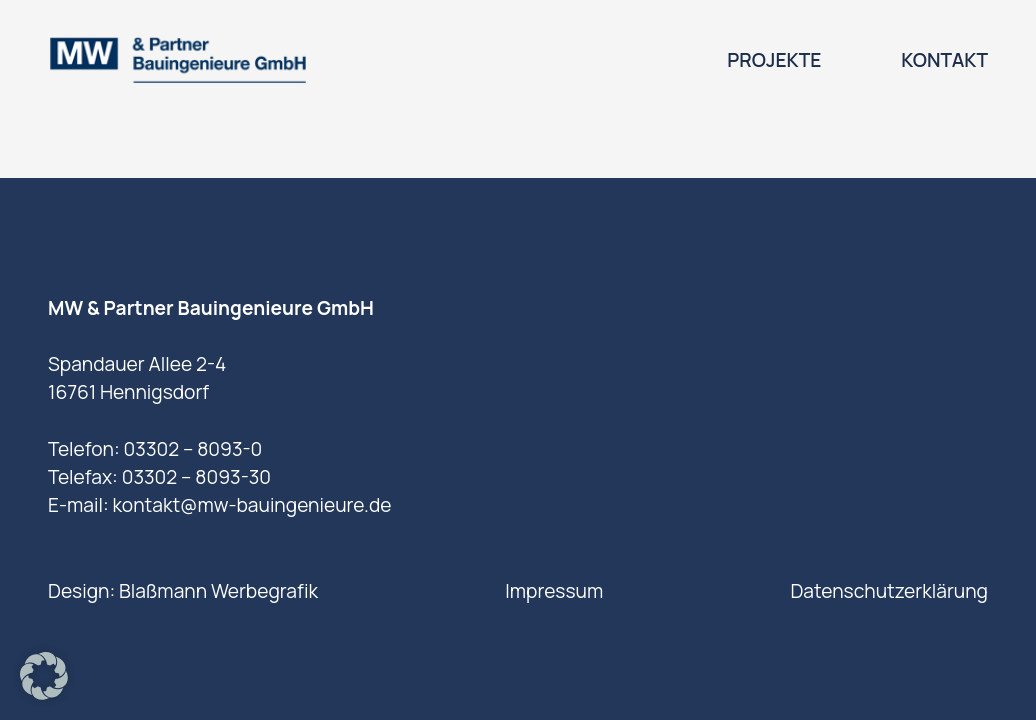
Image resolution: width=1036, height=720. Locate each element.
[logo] (178, 60)
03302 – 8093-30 (196, 477)
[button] (44, 676)
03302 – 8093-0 (193, 449)
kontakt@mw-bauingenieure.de (251, 505)
